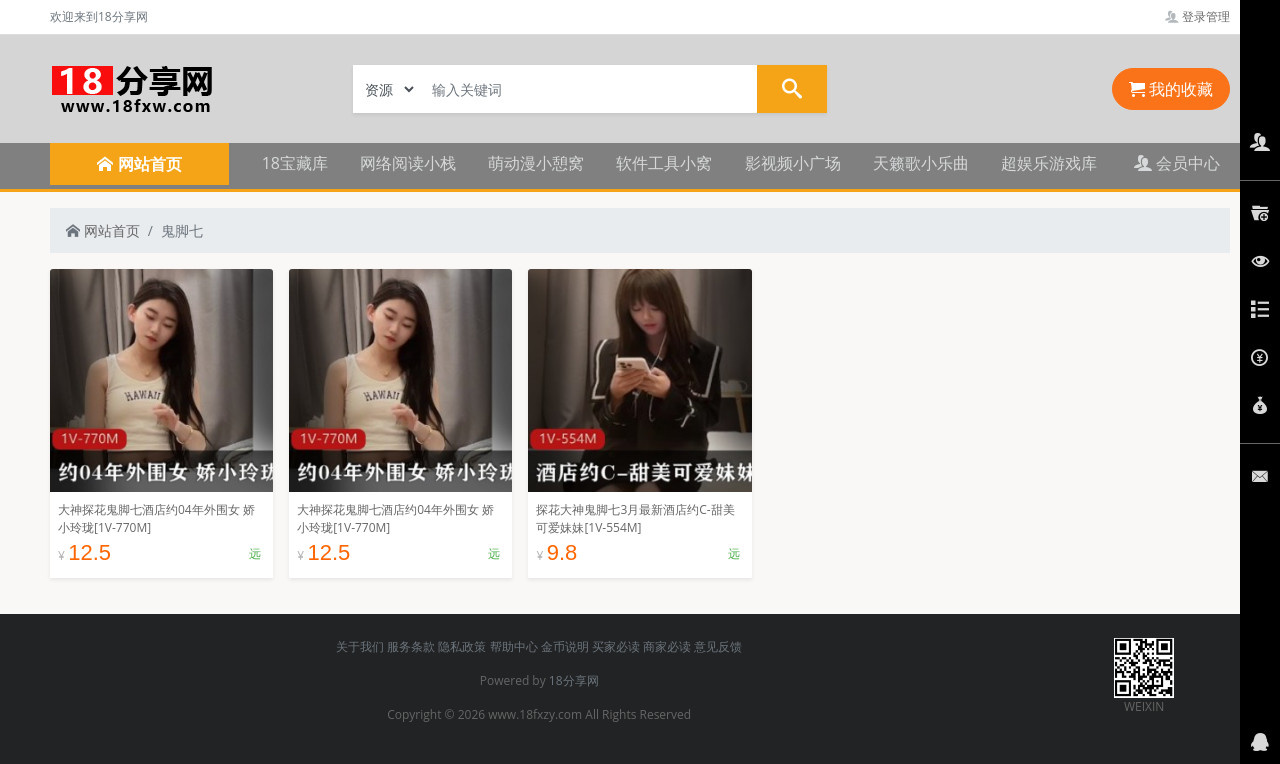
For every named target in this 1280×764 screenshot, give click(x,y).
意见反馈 (718, 646)
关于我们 (360, 646)
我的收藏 (1171, 89)
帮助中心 (514, 646)
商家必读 (667, 646)
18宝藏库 (295, 163)
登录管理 (1197, 16)
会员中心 (1177, 163)
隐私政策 (462, 646)
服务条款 (411, 646)
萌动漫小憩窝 (536, 163)
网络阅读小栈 (408, 163)
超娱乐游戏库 (1049, 163)
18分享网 (574, 680)
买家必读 (616, 646)
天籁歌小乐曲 (921, 163)
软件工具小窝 (664, 163)
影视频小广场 (793, 163)
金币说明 (565, 646)
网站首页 (103, 230)
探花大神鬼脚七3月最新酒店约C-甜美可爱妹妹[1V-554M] (635, 518)
